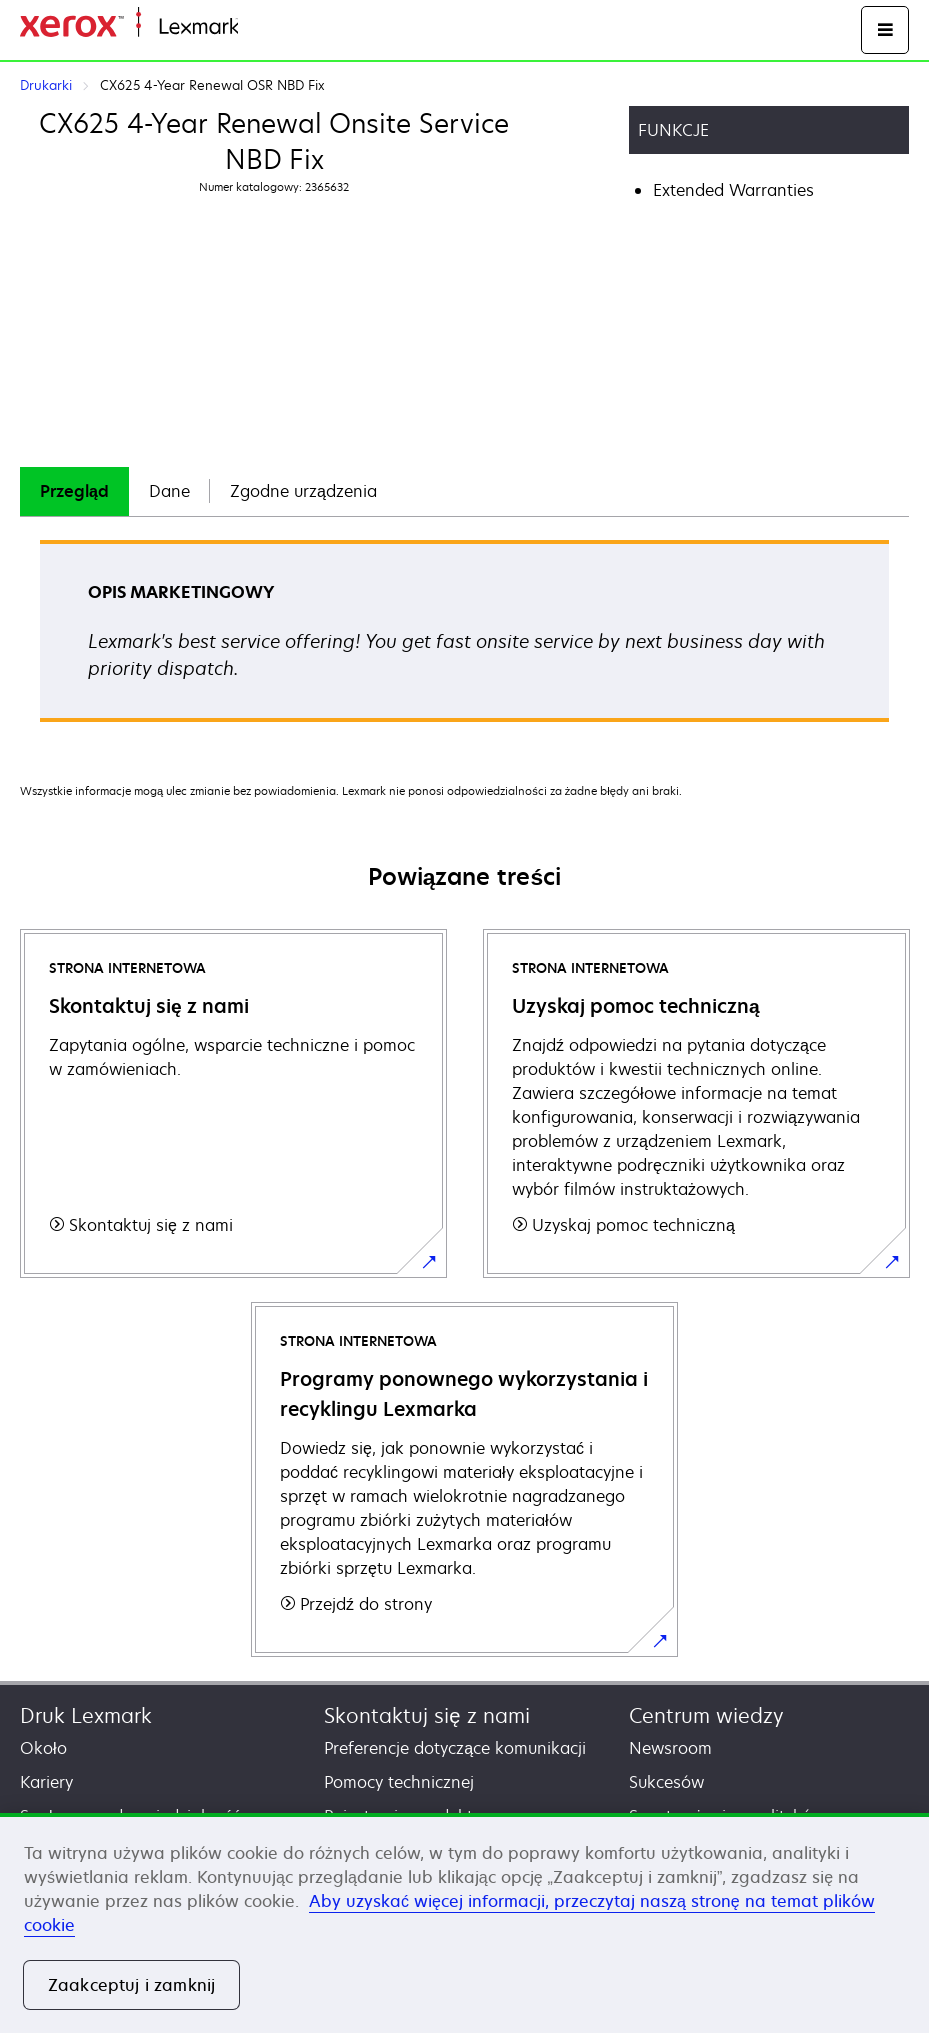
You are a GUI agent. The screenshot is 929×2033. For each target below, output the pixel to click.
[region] (464, 1923)
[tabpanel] (464, 637)
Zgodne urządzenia (303, 491)
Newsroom (670, 1748)
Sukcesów (666, 1782)
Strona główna (287, 27)
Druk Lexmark (86, 1715)
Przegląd (74, 491)
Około (43, 1748)
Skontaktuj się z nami (426, 1715)
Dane (169, 491)
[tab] (74, 491)
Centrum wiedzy (706, 1715)
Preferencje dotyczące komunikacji (455, 1748)
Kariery (46, 1782)
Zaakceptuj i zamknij (131, 1985)
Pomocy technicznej (399, 1782)
